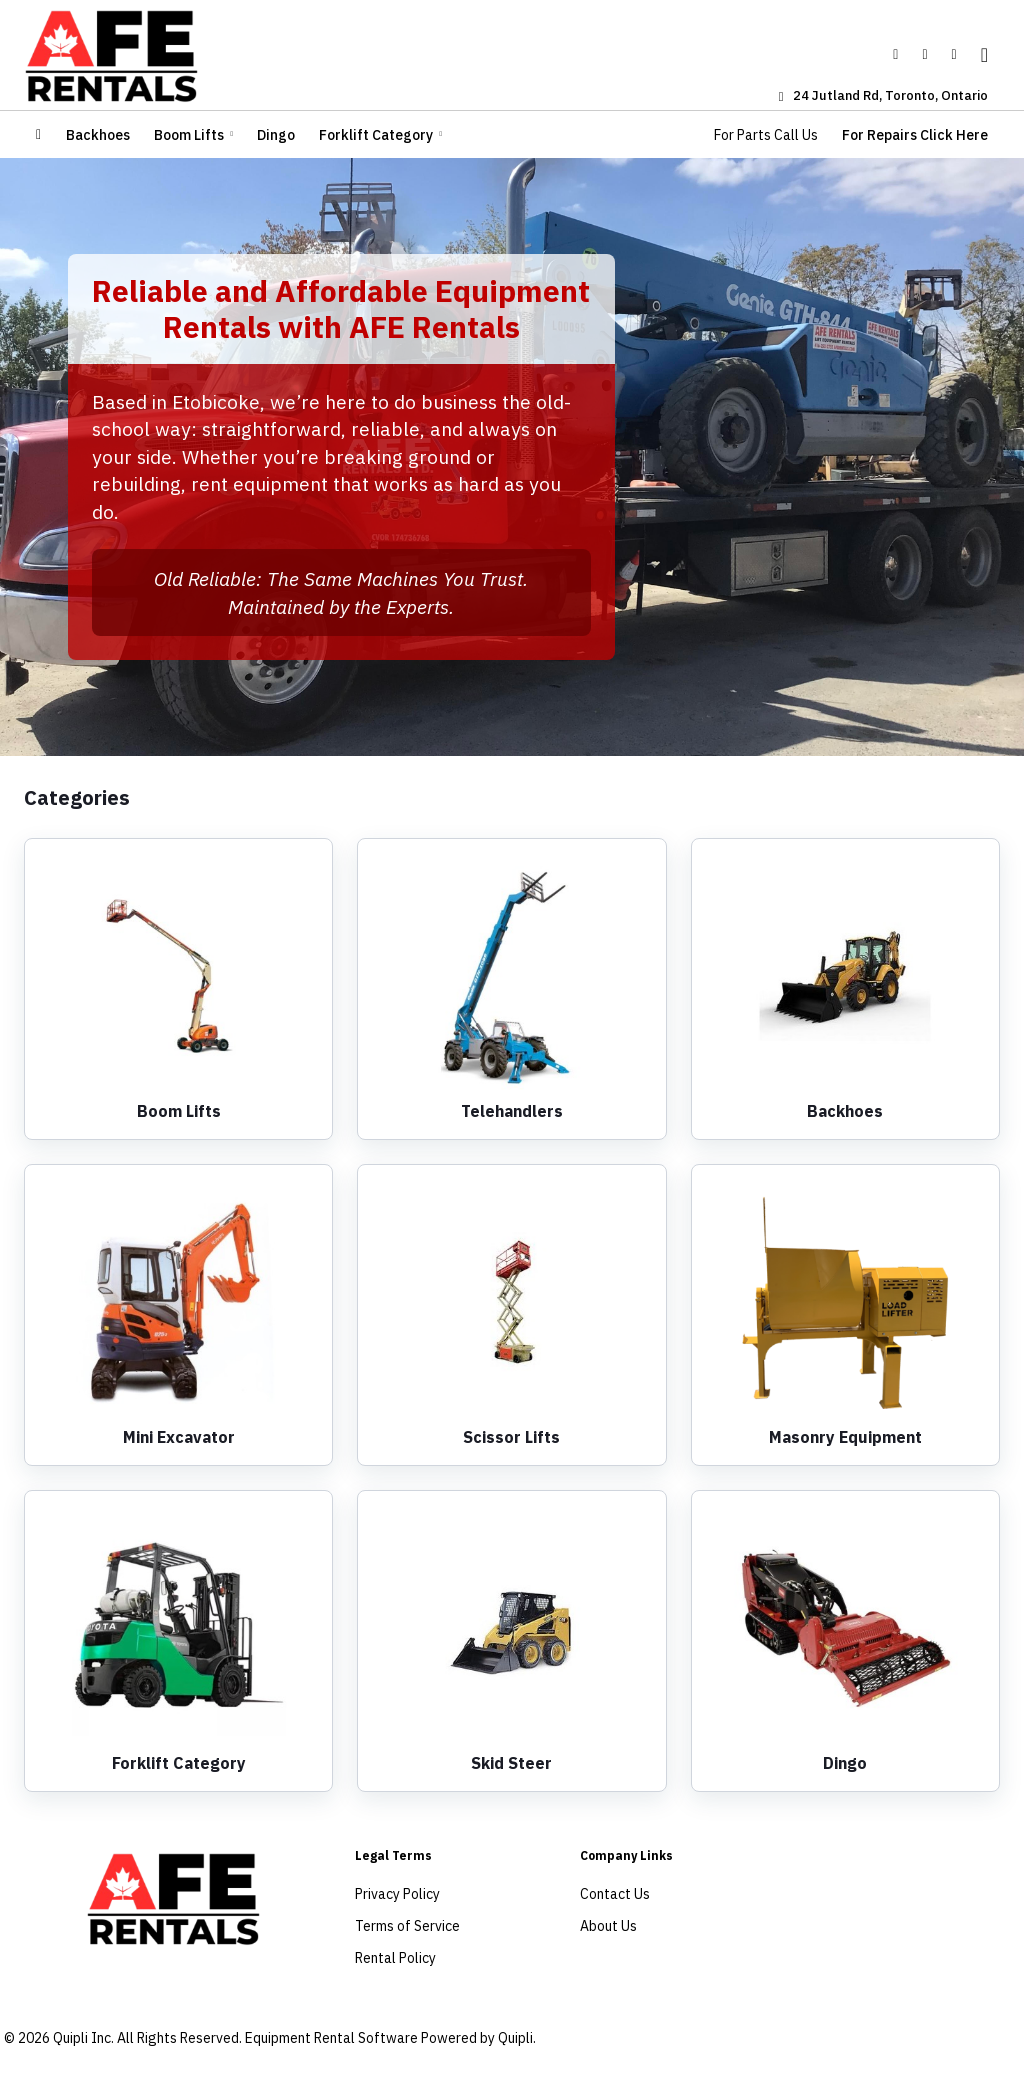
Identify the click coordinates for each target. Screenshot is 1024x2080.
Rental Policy (395, 1958)
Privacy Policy (397, 1894)
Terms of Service (407, 1926)
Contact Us (615, 1894)
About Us (608, 1926)
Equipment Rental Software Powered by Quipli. (390, 2038)
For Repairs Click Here (915, 135)
